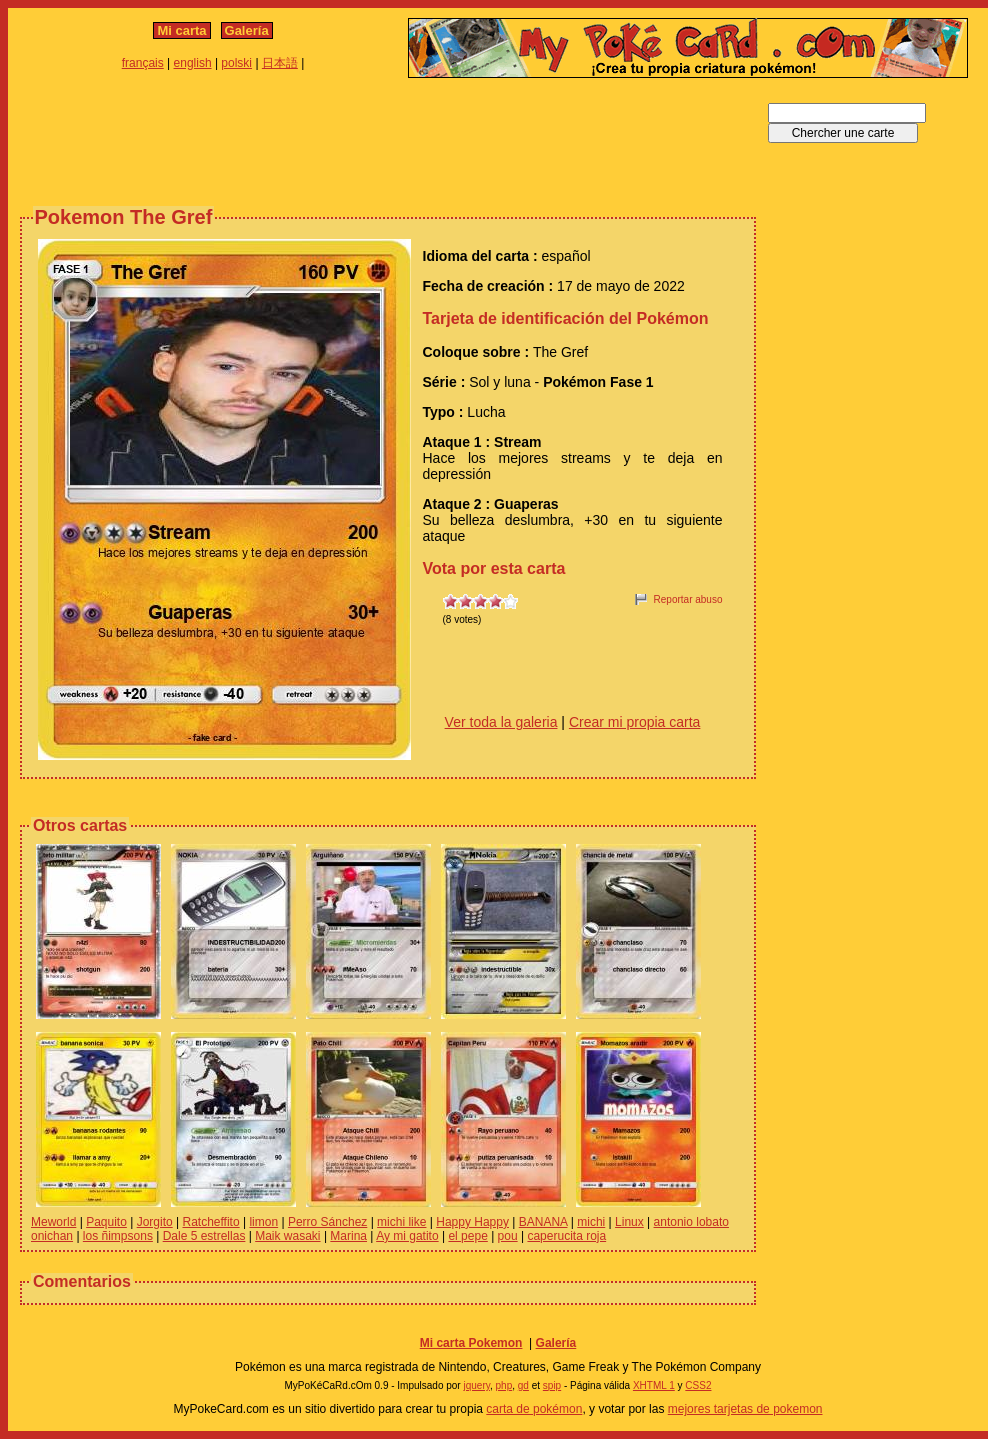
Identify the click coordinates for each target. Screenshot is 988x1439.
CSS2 (698, 1385)
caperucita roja (566, 1236)
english (193, 63)
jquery (476, 1385)
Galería (247, 30)
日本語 (280, 63)
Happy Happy (472, 1222)
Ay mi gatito (407, 1236)
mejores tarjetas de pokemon (745, 1409)
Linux (629, 1222)
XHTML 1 (654, 1385)
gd (523, 1385)
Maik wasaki (287, 1236)
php (504, 1385)
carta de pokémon (534, 1409)
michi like (401, 1222)
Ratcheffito (210, 1222)
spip (552, 1385)
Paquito (106, 1222)
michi (591, 1222)
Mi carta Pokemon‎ (471, 1343)
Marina (348, 1236)
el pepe (467, 1236)
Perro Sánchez (327, 1222)
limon (263, 1222)
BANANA (543, 1222)
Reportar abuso (688, 599)
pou (508, 1236)
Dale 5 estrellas (204, 1236)
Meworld (53, 1222)
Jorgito (155, 1222)
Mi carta (181, 30)
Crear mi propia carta (635, 722)
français (143, 63)
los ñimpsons (118, 1236)
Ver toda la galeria (501, 722)
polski (236, 63)
